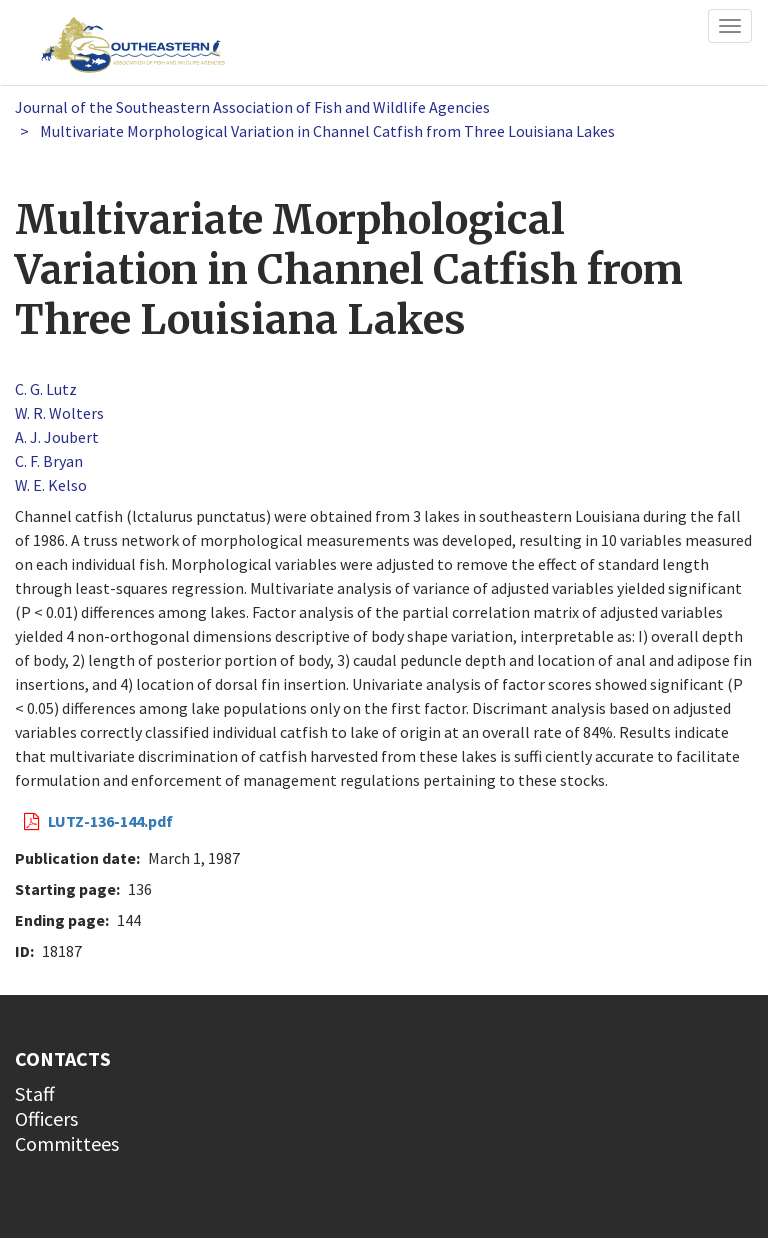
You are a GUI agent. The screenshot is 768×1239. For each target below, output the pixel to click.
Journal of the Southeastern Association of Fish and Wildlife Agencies (252, 107)
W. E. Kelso (51, 485)
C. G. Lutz (46, 389)
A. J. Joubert (57, 437)
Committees (67, 1143)
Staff (35, 1093)
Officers (46, 1118)
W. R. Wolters (59, 413)
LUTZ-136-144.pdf (110, 821)
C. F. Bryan (49, 461)
